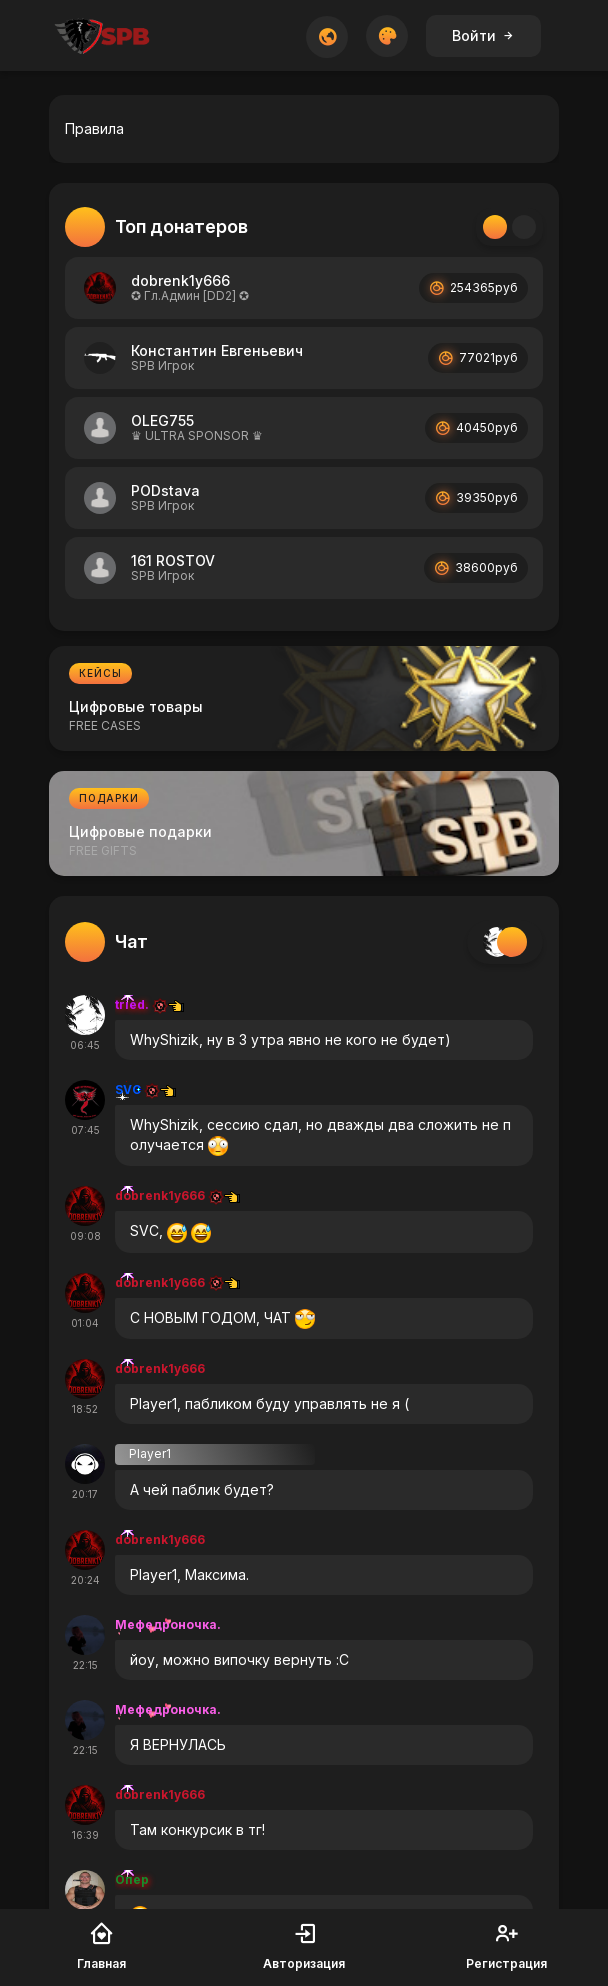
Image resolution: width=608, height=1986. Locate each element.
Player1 (150, 1453)
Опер (132, 1879)
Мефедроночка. (168, 1624)
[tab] (495, 227)
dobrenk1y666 (177, 1195)
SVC (145, 1089)
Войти (483, 35)
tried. (149, 1004)
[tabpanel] (304, 432)
